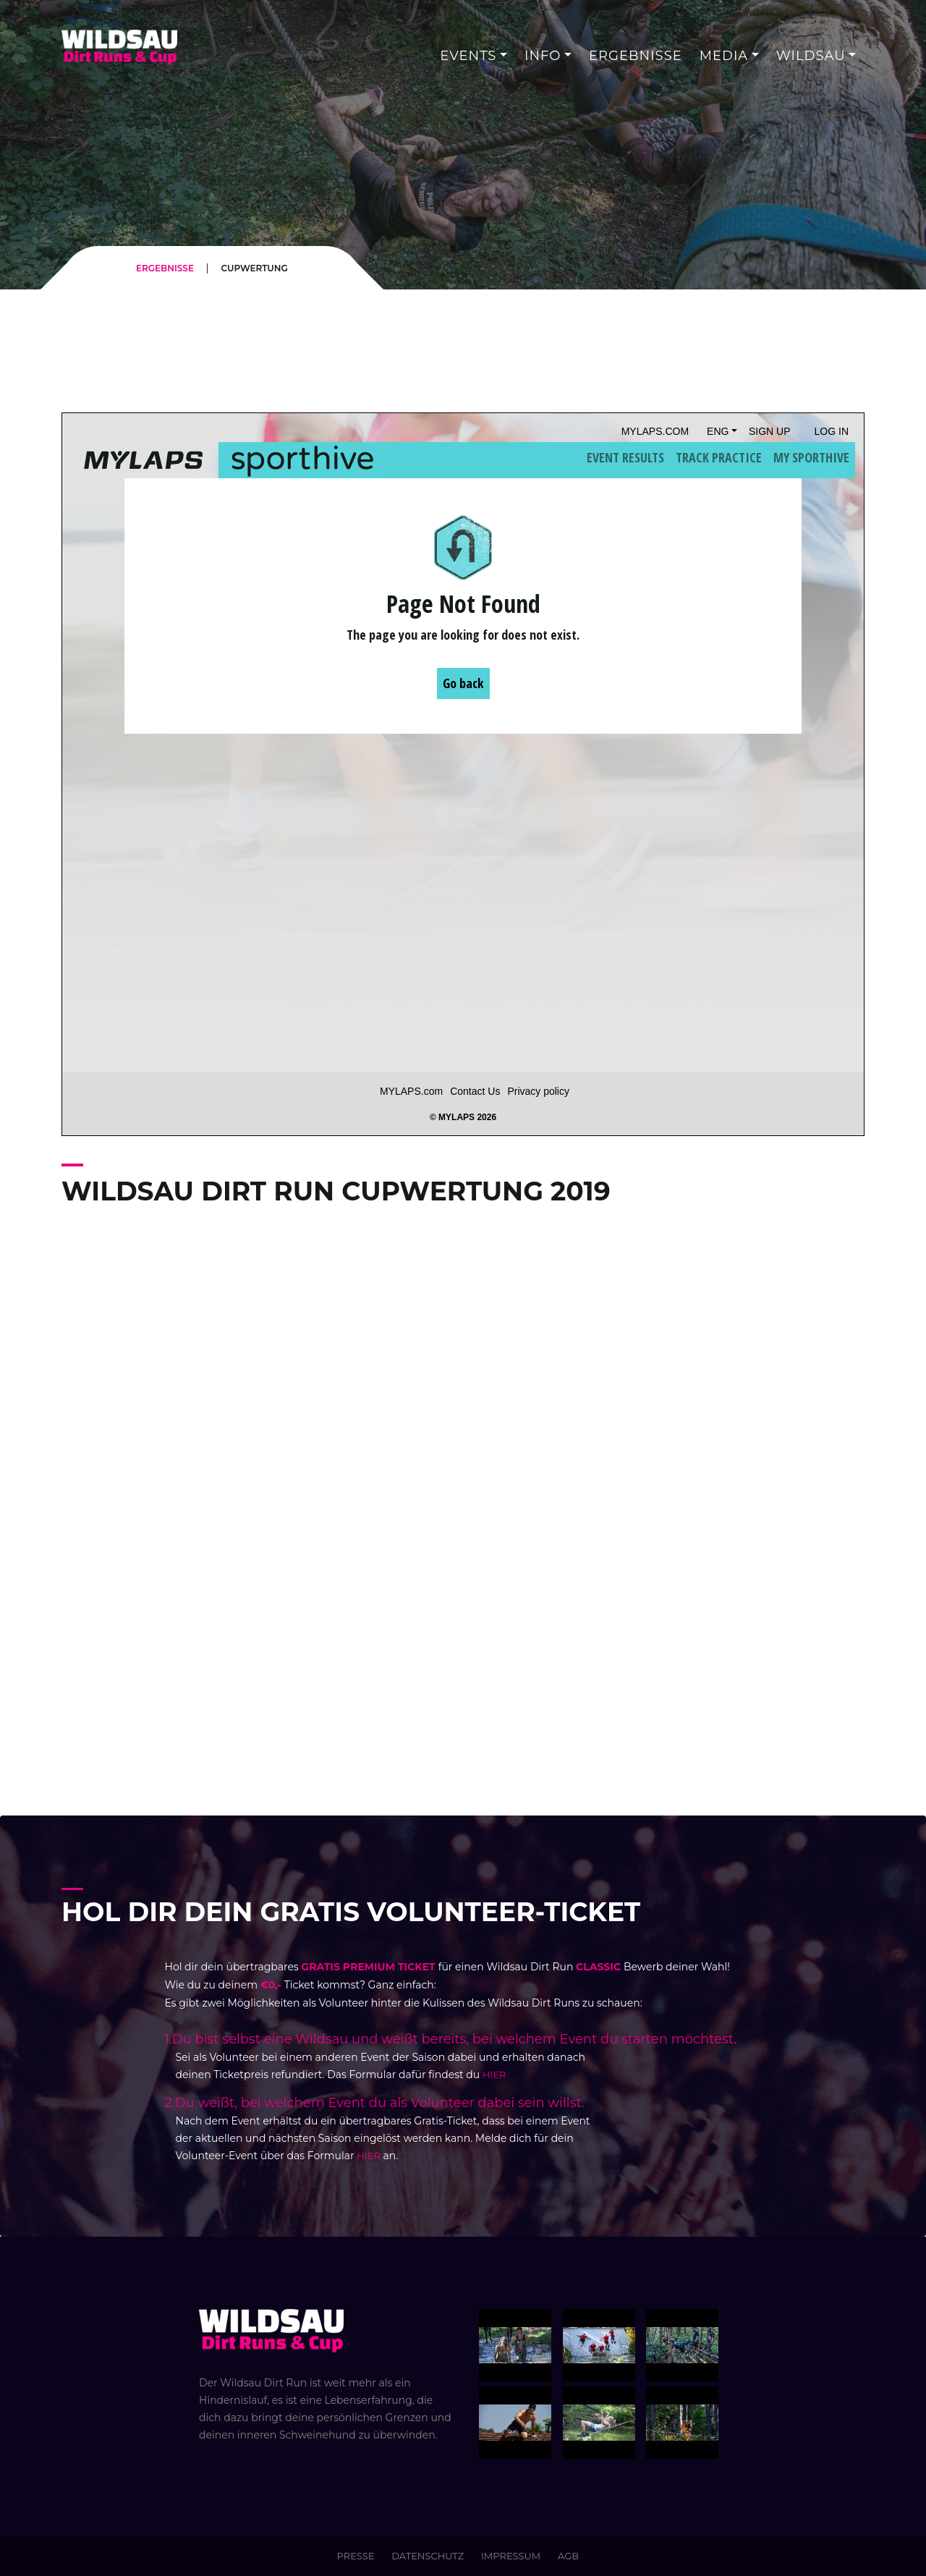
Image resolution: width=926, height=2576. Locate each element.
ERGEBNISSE (165, 268)
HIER (494, 2074)
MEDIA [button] (724, 56)
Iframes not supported (463, 774)
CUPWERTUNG (254, 268)
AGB (568, 2556)
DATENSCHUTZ (427, 2556)
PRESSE (356, 2556)
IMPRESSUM (510, 2556)
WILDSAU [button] (811, 56)
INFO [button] (542, 56)
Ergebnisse (635, 56)
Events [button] (468, 56)
